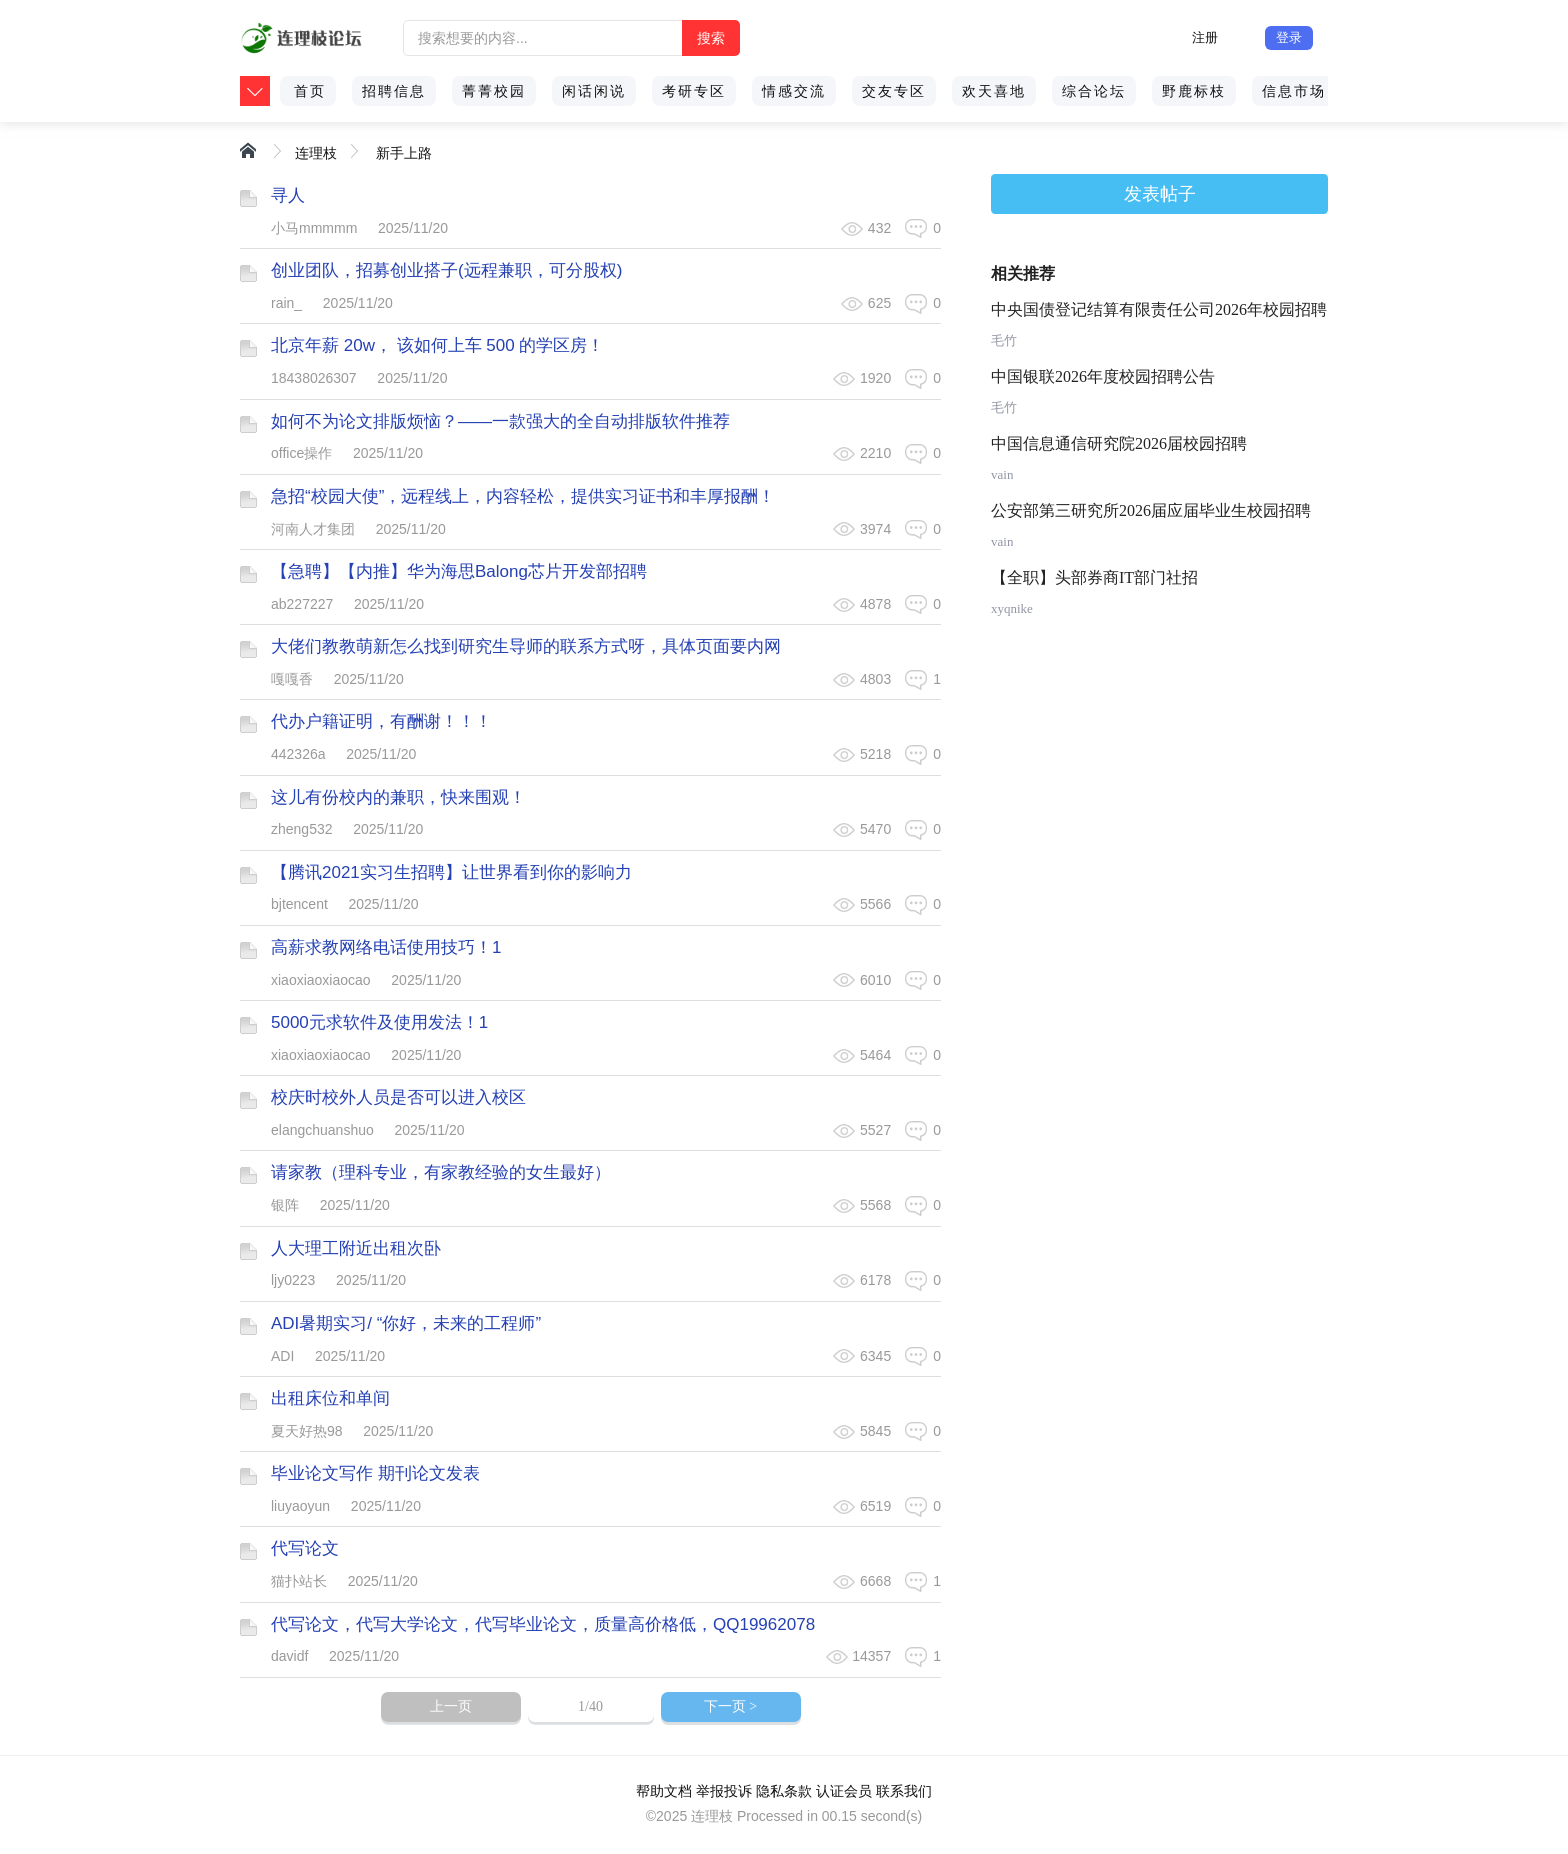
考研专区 (694, 91)
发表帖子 (1160, 194)
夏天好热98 (307, 1431)
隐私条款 (784, 1791)
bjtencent (299, 904)
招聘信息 (394, 91)
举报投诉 (724, 1791)
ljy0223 (293, 1280)
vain (1002, 474)
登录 (1289, 37)
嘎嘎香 (292, 679)
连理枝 (316, 153)
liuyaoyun (300, 1506)
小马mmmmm (314, 228)
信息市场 (1294, 91)
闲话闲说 (594, 91)
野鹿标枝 (1194, 91)
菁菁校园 (494, 91)
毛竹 (1004, 340)
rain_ (286, 303)
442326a (298, 754)
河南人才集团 (313, 529)
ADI (282, 1356)
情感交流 (794, 91)
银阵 (285, 1205)
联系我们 (904, 1791)
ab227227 (302, 604)
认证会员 (844, 1791)
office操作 (301, 453)
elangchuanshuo (322, 1130)
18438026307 (314, 378)
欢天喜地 (994, 91)
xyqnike (1012, 608)
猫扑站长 (299, 1581)
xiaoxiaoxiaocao (321, 980)
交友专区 (894, 91)
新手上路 (404, 153)
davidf (289, 1656)
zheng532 (302, 829)
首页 (310, 91)
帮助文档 (664, 1791)
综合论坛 (1094, 91)
